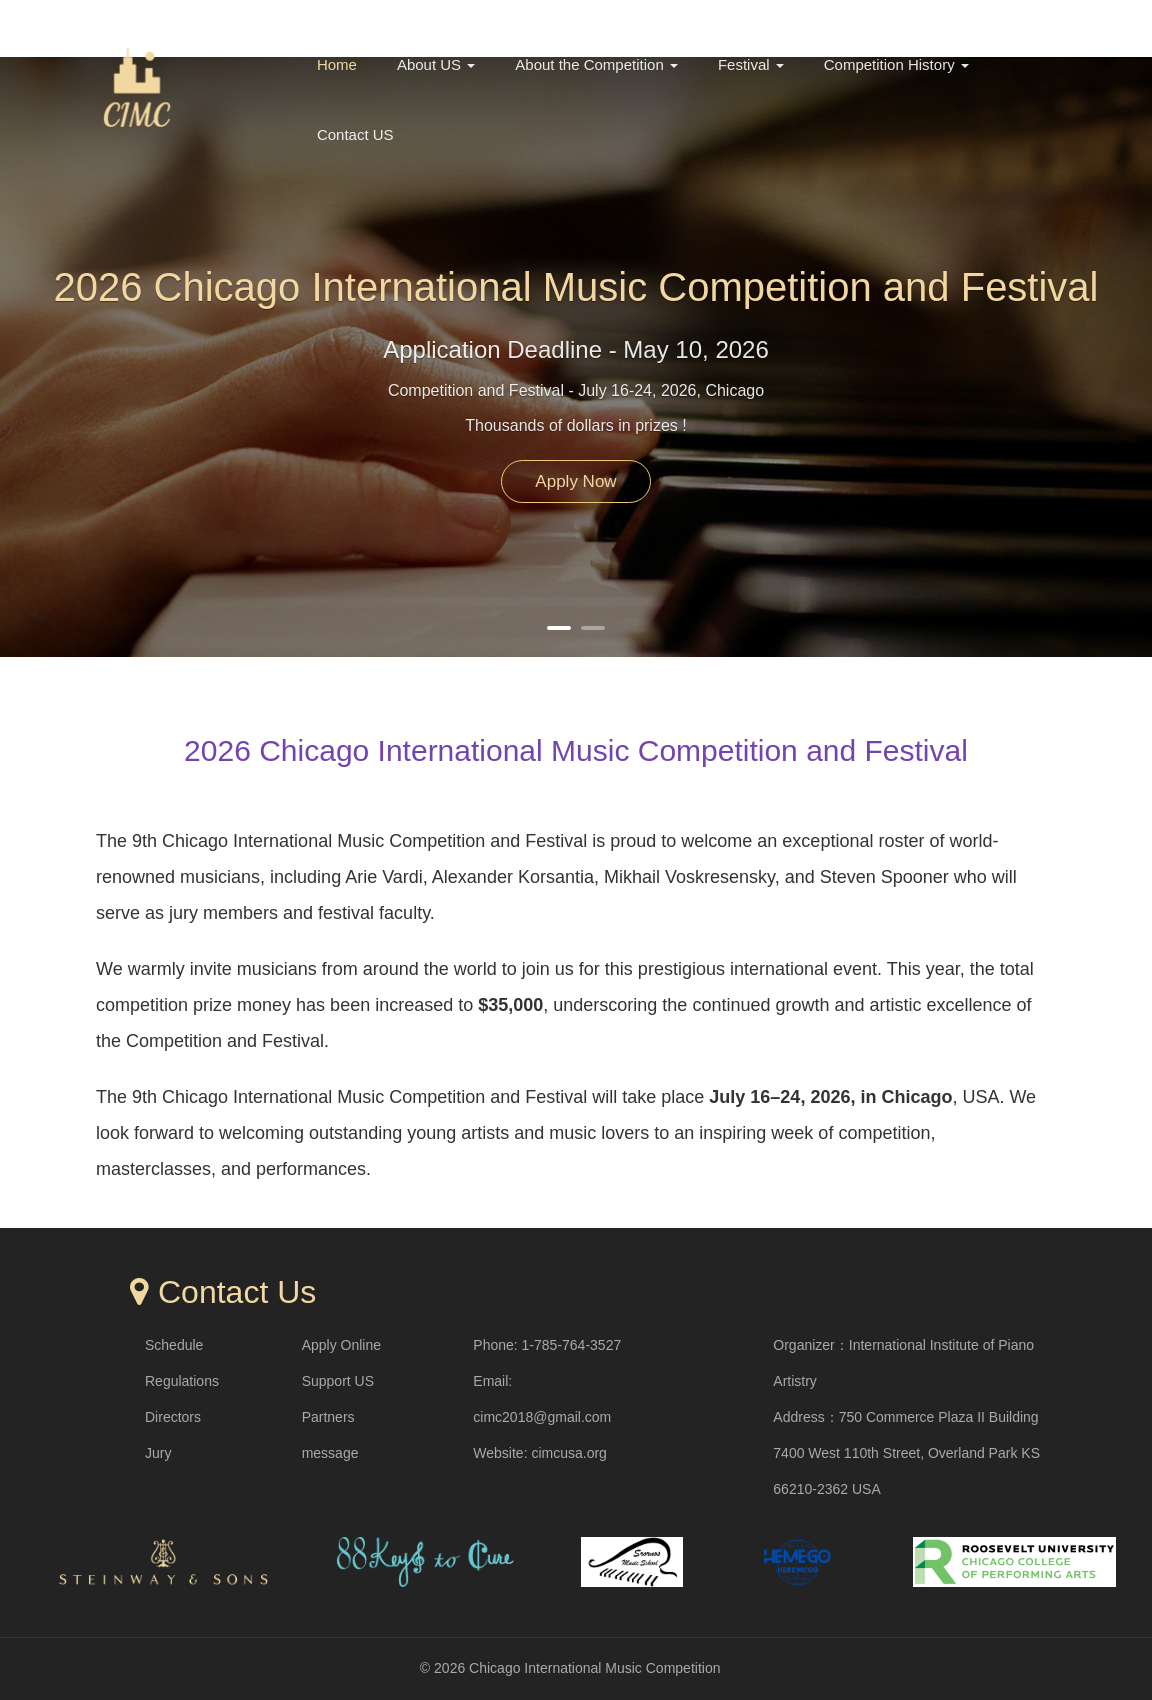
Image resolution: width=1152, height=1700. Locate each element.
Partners (328, 1417)
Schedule (174, 1345)
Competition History (896, 64)
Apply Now (575, 481)
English (1026, 21)
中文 (956, 21)
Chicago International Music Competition (594, 1668)
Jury (158, 1453)
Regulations (182, 1381)
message (330, 1453)
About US (436, 64)
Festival (751, 64)
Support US (338, 1381)
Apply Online (341, 1345)
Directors (173, 1417)
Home (337, 64)
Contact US (355, 134)
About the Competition (596, 64)
